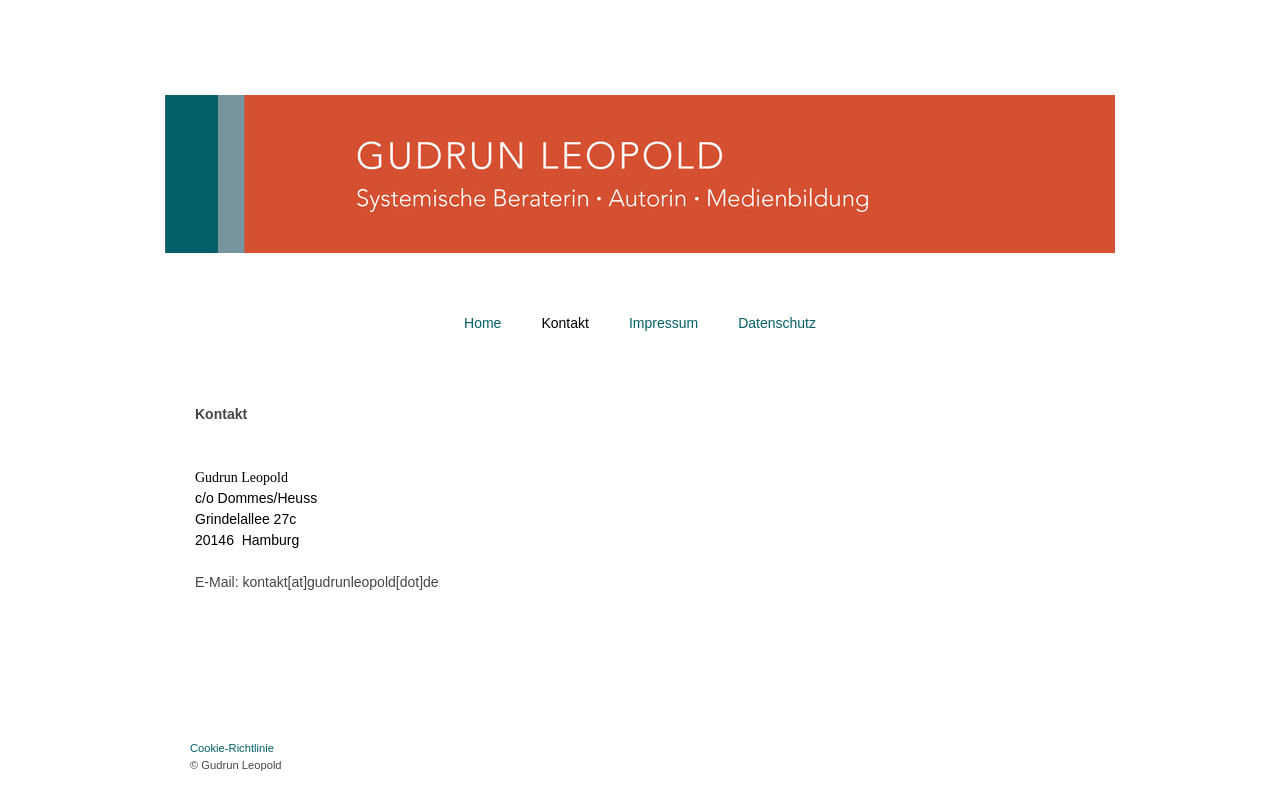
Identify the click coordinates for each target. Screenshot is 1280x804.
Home (482, 323)
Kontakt (564, 323)
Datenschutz (777, 323)
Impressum (663, 323)
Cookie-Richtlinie (232, 748)
